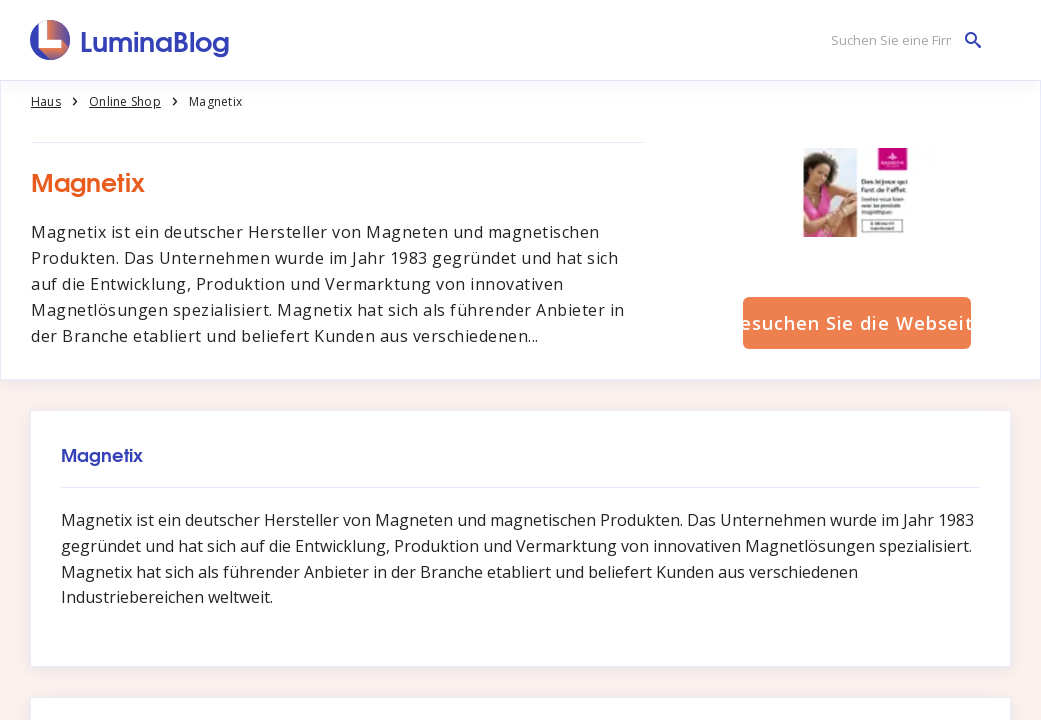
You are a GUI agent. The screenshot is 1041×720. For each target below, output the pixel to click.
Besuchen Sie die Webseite (857, 323)
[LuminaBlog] (130, 40)
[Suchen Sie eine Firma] (901, 40)
